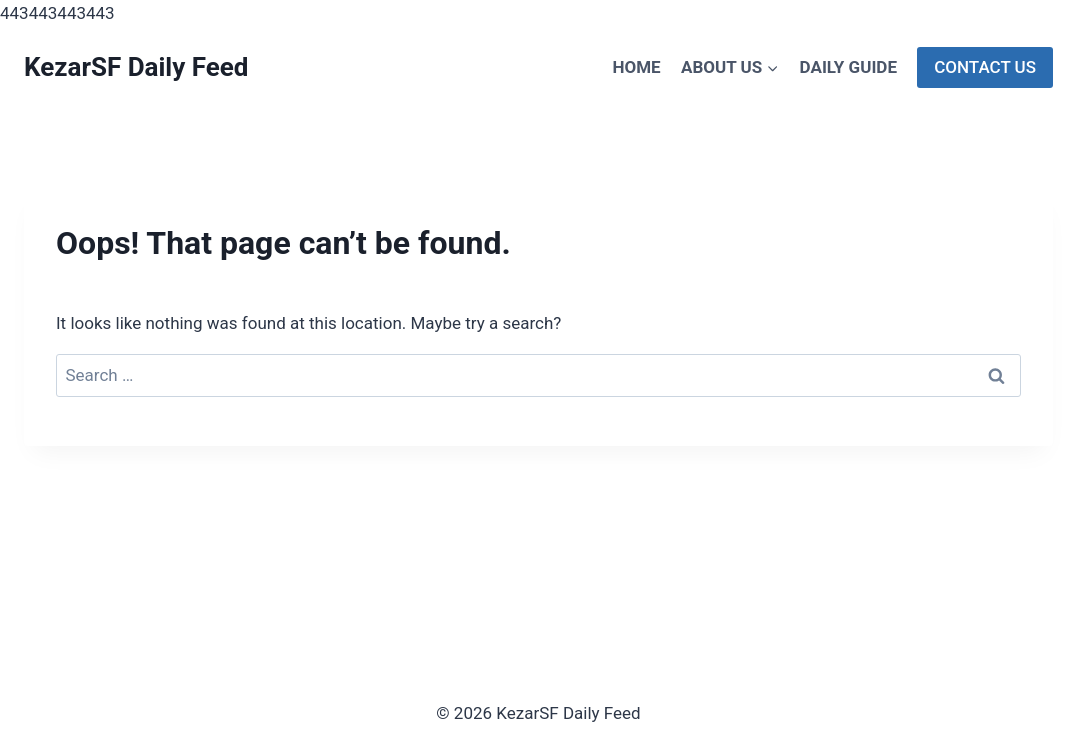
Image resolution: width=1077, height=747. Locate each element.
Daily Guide (848, 67)
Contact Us (985, 67)
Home (636, 67)
